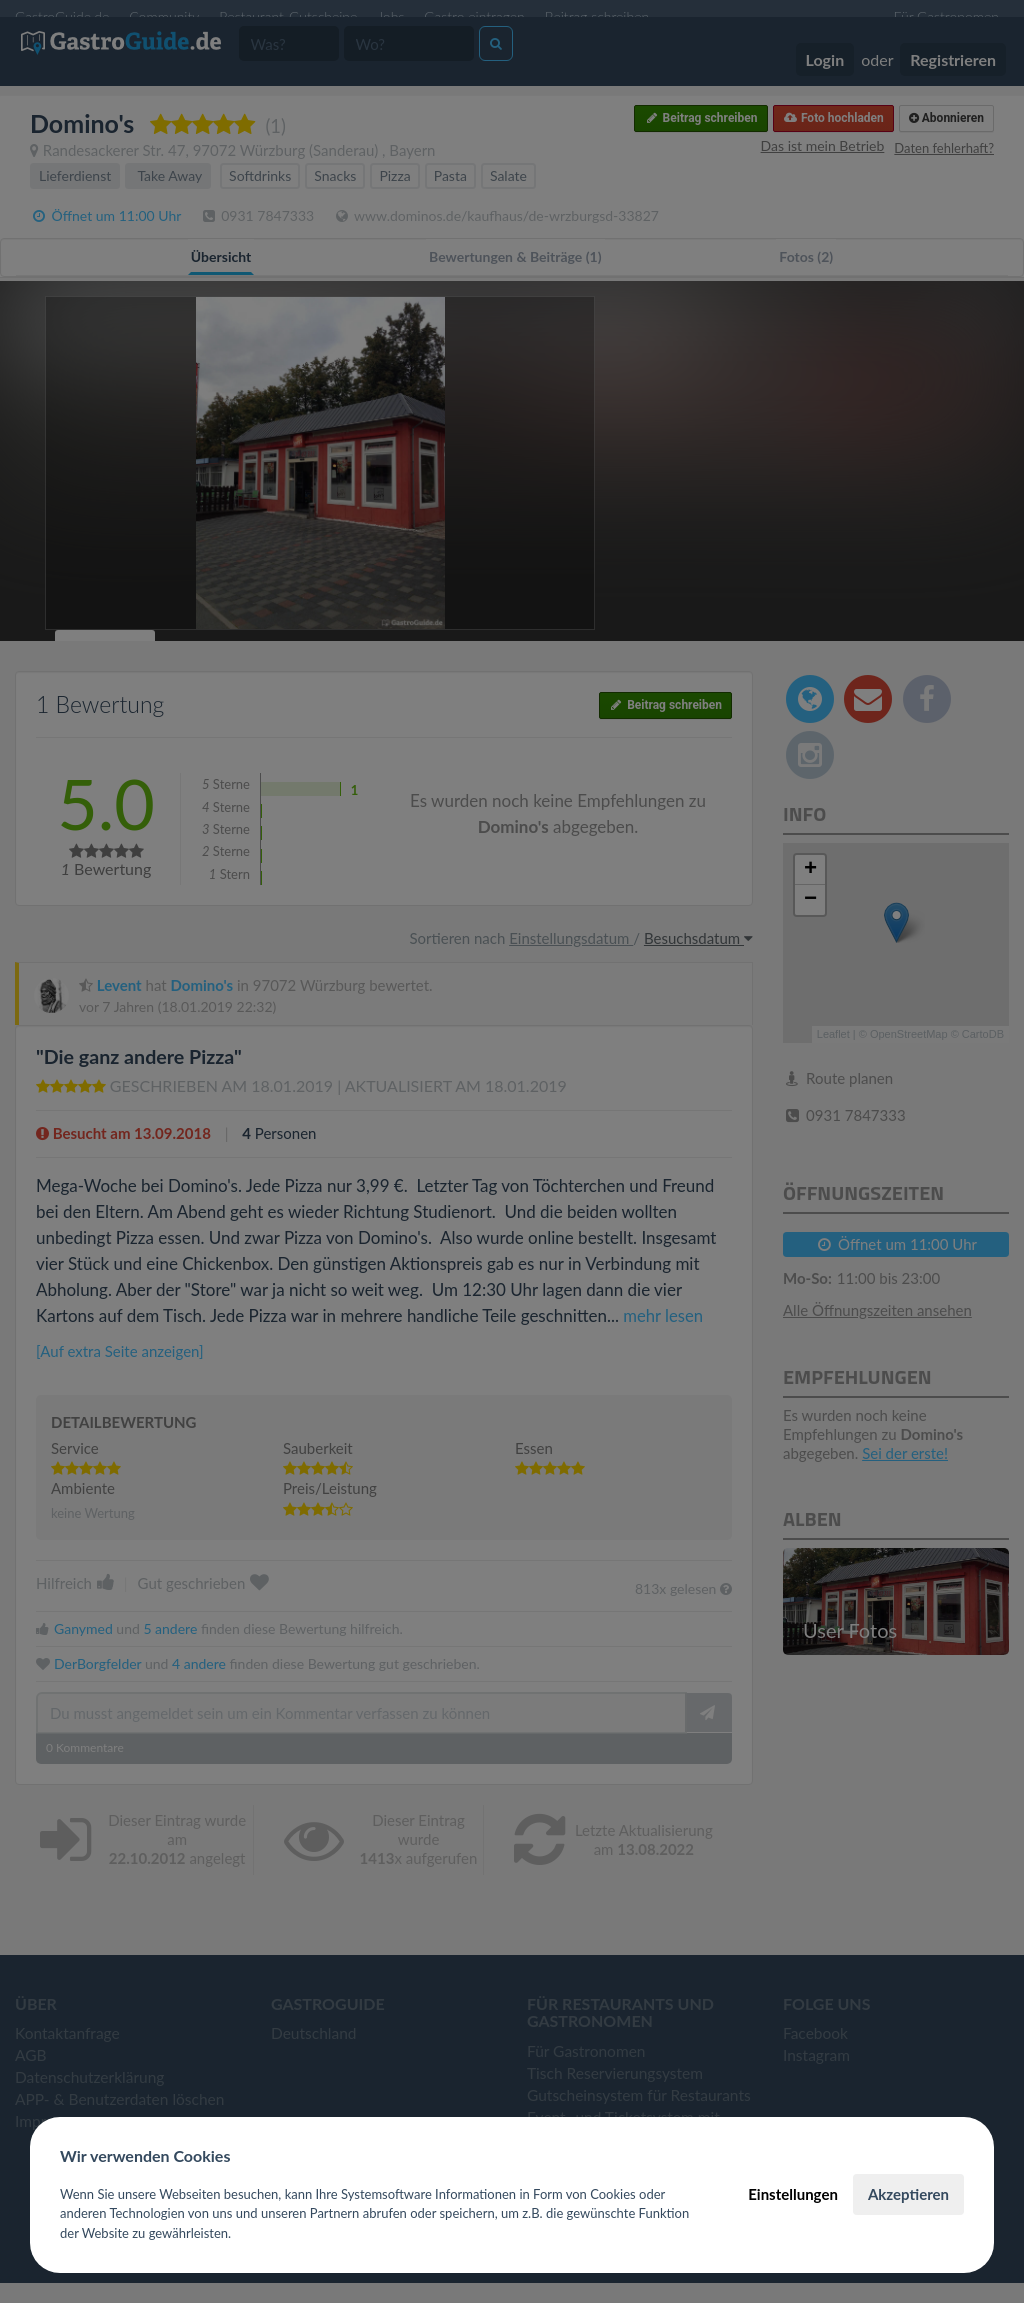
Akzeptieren (908, 2194)
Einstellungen (793, 2194)
